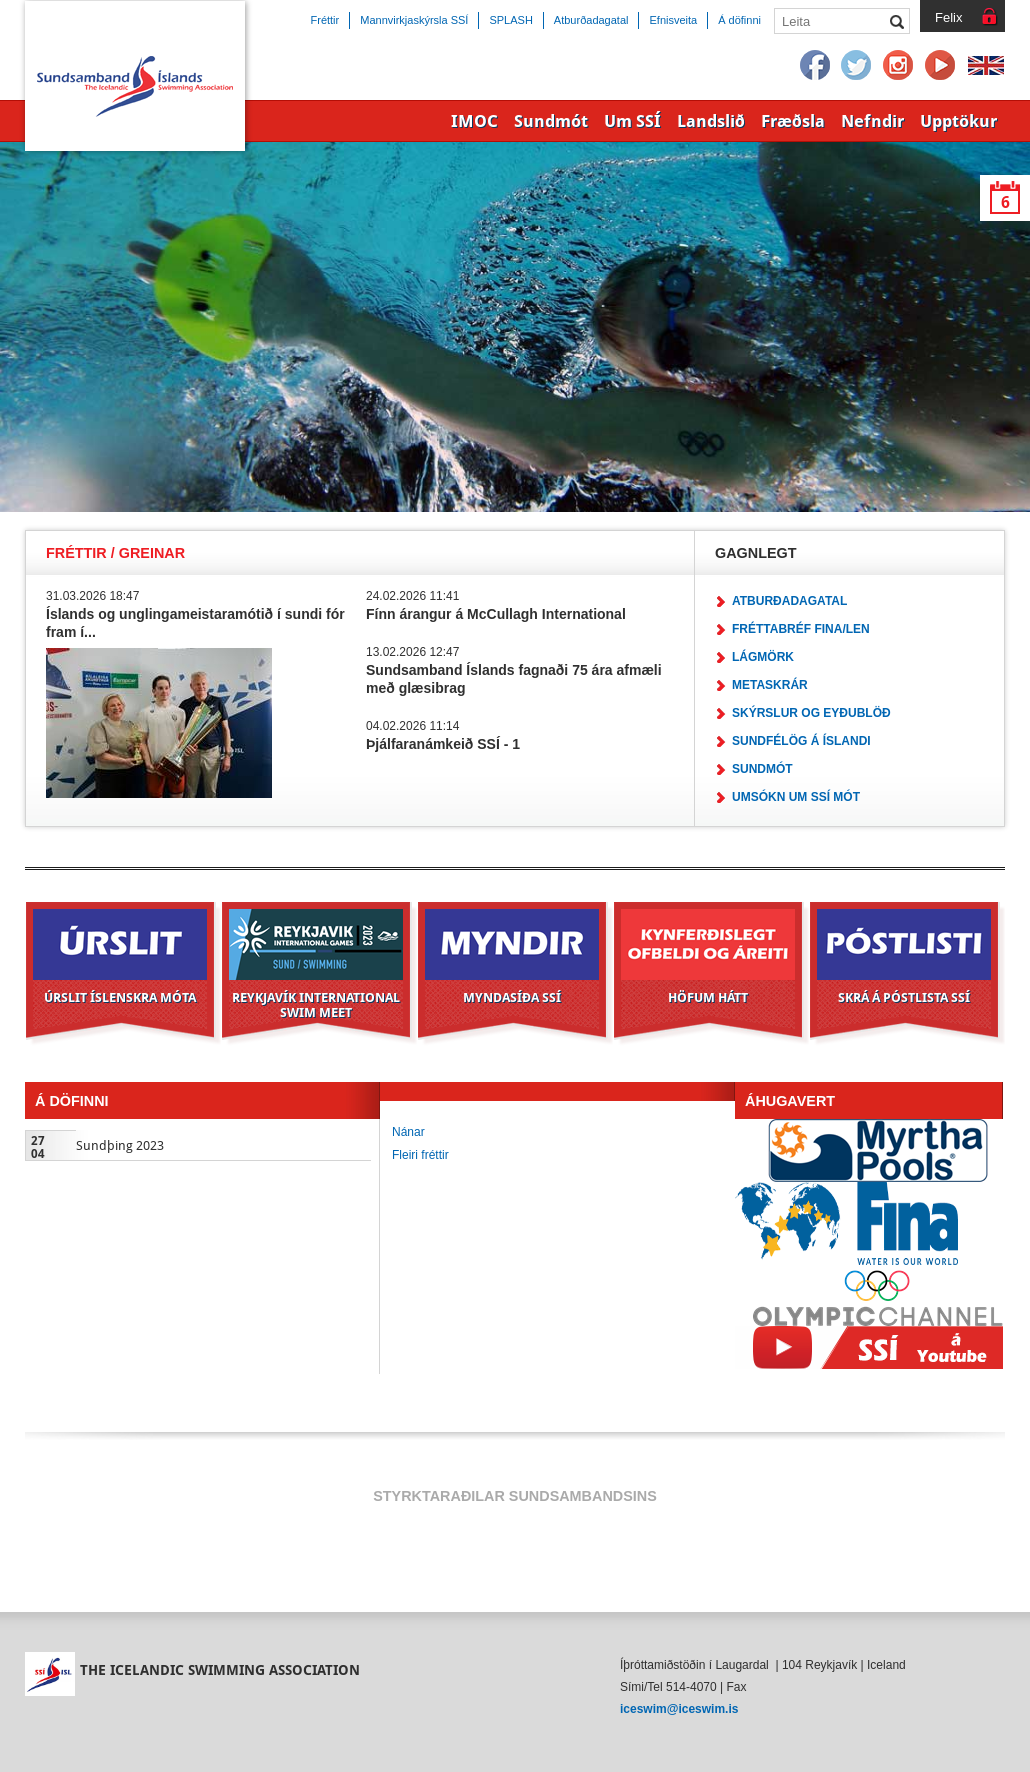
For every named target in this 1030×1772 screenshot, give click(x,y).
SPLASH (510, 20)
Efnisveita (673, 20)
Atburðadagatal (789, 601)
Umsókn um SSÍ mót (796, 797)
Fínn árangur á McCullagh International (496, 614)
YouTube (941, 66)
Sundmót (762, 769)
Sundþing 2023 (120, 1145)
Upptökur (958, 121)
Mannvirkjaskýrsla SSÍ (414, 20)
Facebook (815, 66)
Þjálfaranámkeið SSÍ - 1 (443, 744)
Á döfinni (739, 20)
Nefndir (872, 121)
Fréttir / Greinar (115, 553)
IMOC (474, 121)
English (986, 66)
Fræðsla (793, 121)
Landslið (711, 121)
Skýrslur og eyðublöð (811, 713)
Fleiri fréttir (420, 1155)
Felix (948, 17)
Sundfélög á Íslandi (801, 741)
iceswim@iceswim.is (679, 1709)
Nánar (408, 1132)
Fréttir (325, 20)
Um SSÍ (632, 121)
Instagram (899, 66)
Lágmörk (763, 657)
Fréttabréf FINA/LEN (801, 629)
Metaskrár (770, 685)
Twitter (857, 66)
